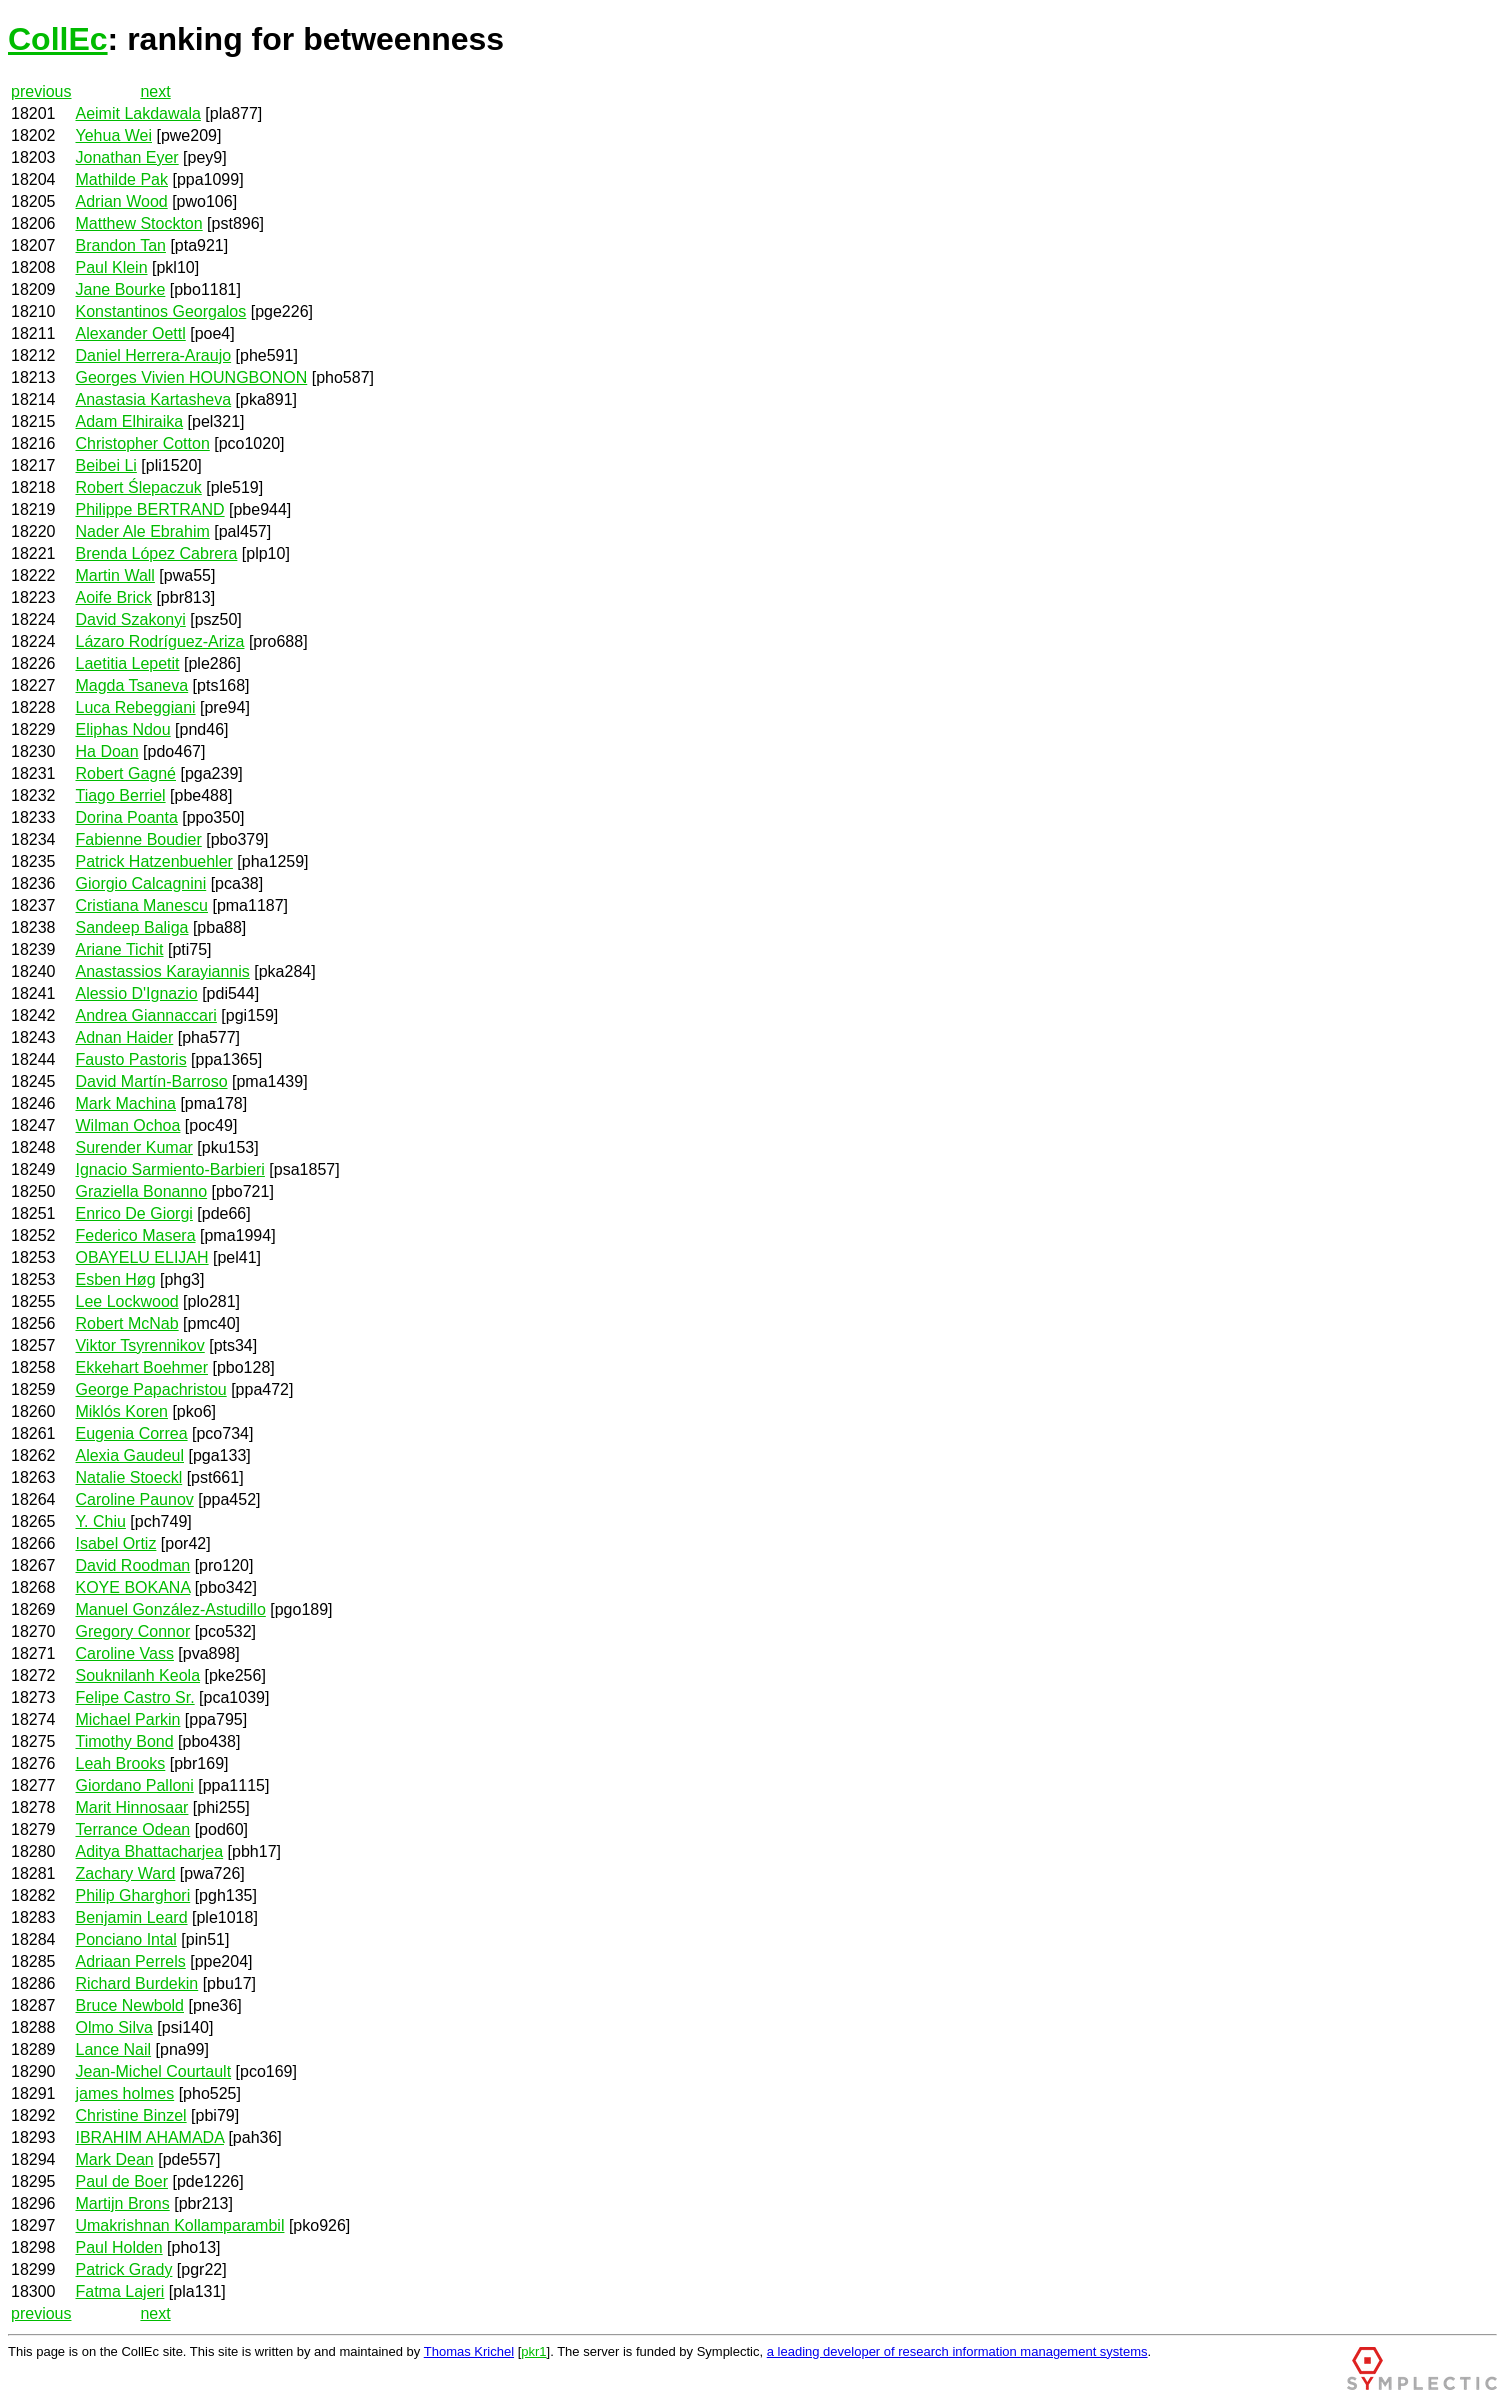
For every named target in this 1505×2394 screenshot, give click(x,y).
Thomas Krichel (469, 2351)
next (155, 91)
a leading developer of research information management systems (957, 2351)
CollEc (58, 39)
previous (41, 91)
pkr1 (533, 2351)
